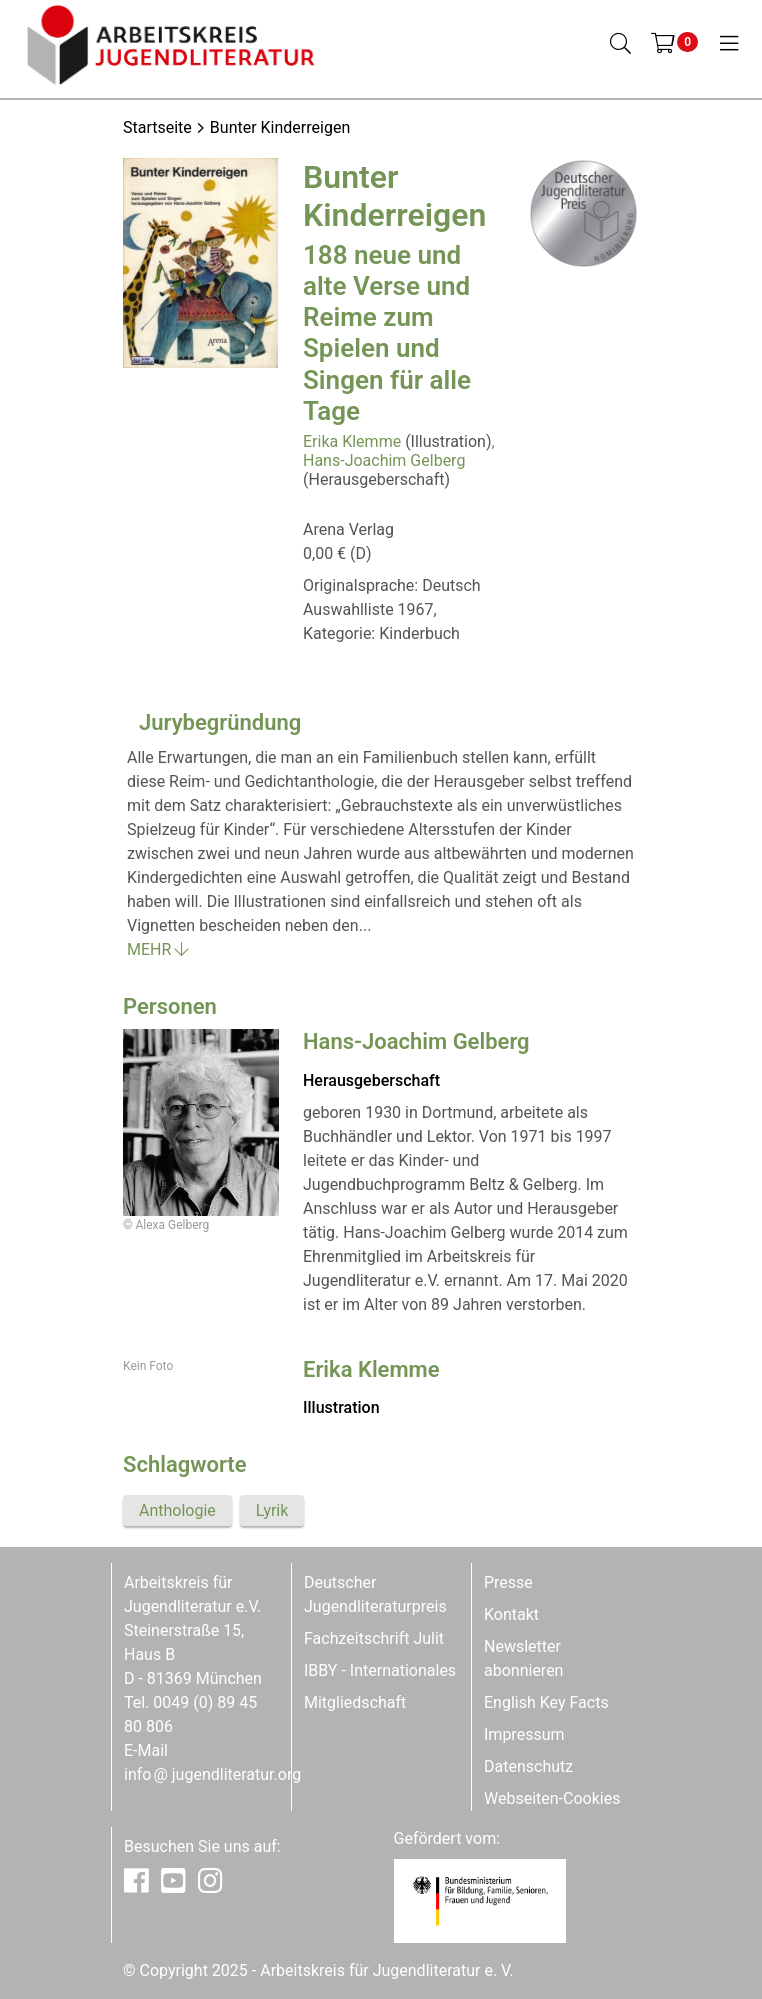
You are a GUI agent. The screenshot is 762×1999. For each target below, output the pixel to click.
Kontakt (511, 1614)
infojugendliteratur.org (212, 1774)
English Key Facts (546, 1702)
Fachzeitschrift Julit (374, 1638)
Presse (508, 1582)
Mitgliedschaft (355, 1702)
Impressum (524, 1734)
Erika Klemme (352, 441)
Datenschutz (528, 1766)
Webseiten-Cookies (552, 1798)
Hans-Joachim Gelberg (384, 460)
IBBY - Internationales (380, 1670)
